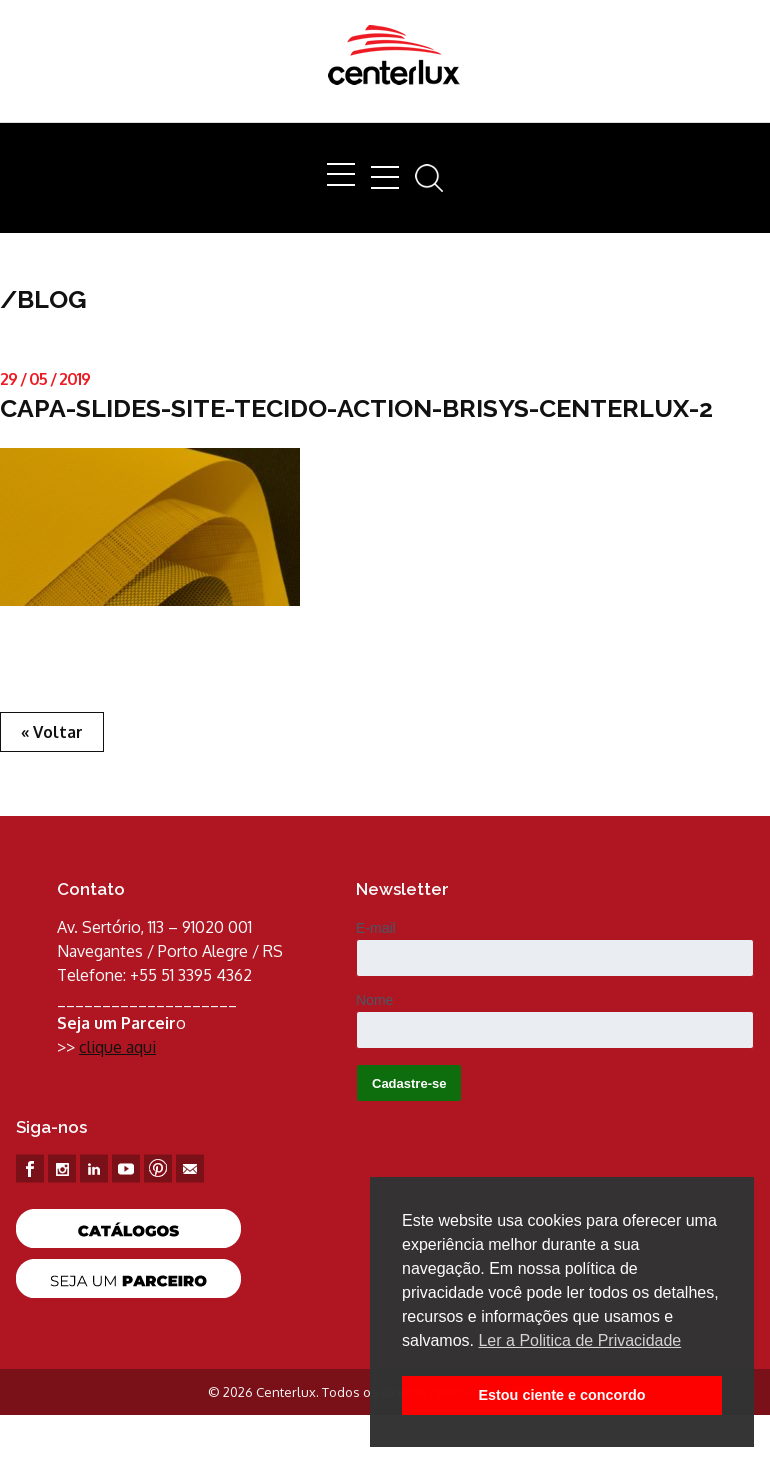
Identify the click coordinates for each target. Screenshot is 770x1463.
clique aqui (117, 1047)
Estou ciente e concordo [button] (561, 1395)
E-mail (376, 928)
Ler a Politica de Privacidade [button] (579, 1340)
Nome (374, 1000)
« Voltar (52, 732)
